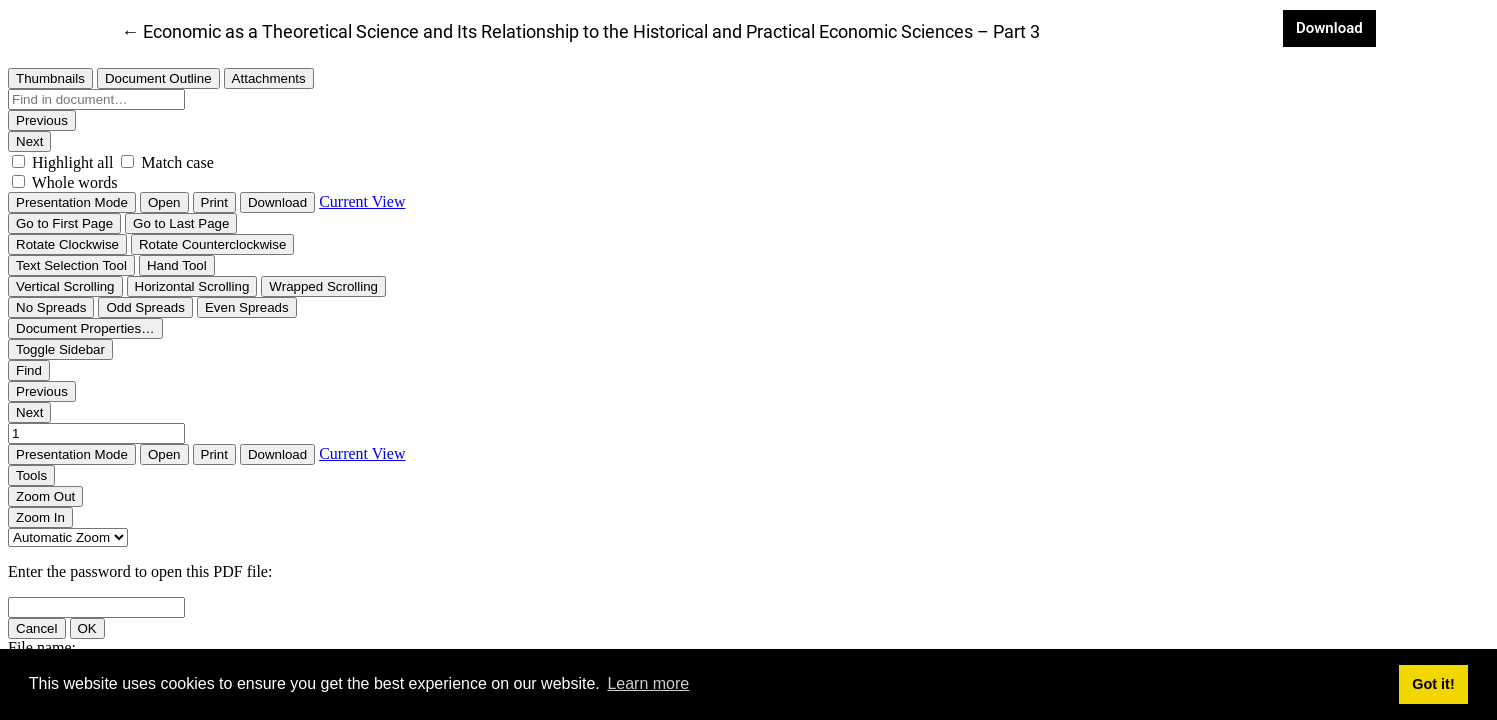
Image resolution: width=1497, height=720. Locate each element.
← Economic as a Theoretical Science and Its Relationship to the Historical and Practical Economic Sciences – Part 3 (580, 30)
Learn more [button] (648, 683)
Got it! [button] (1433, 684)
